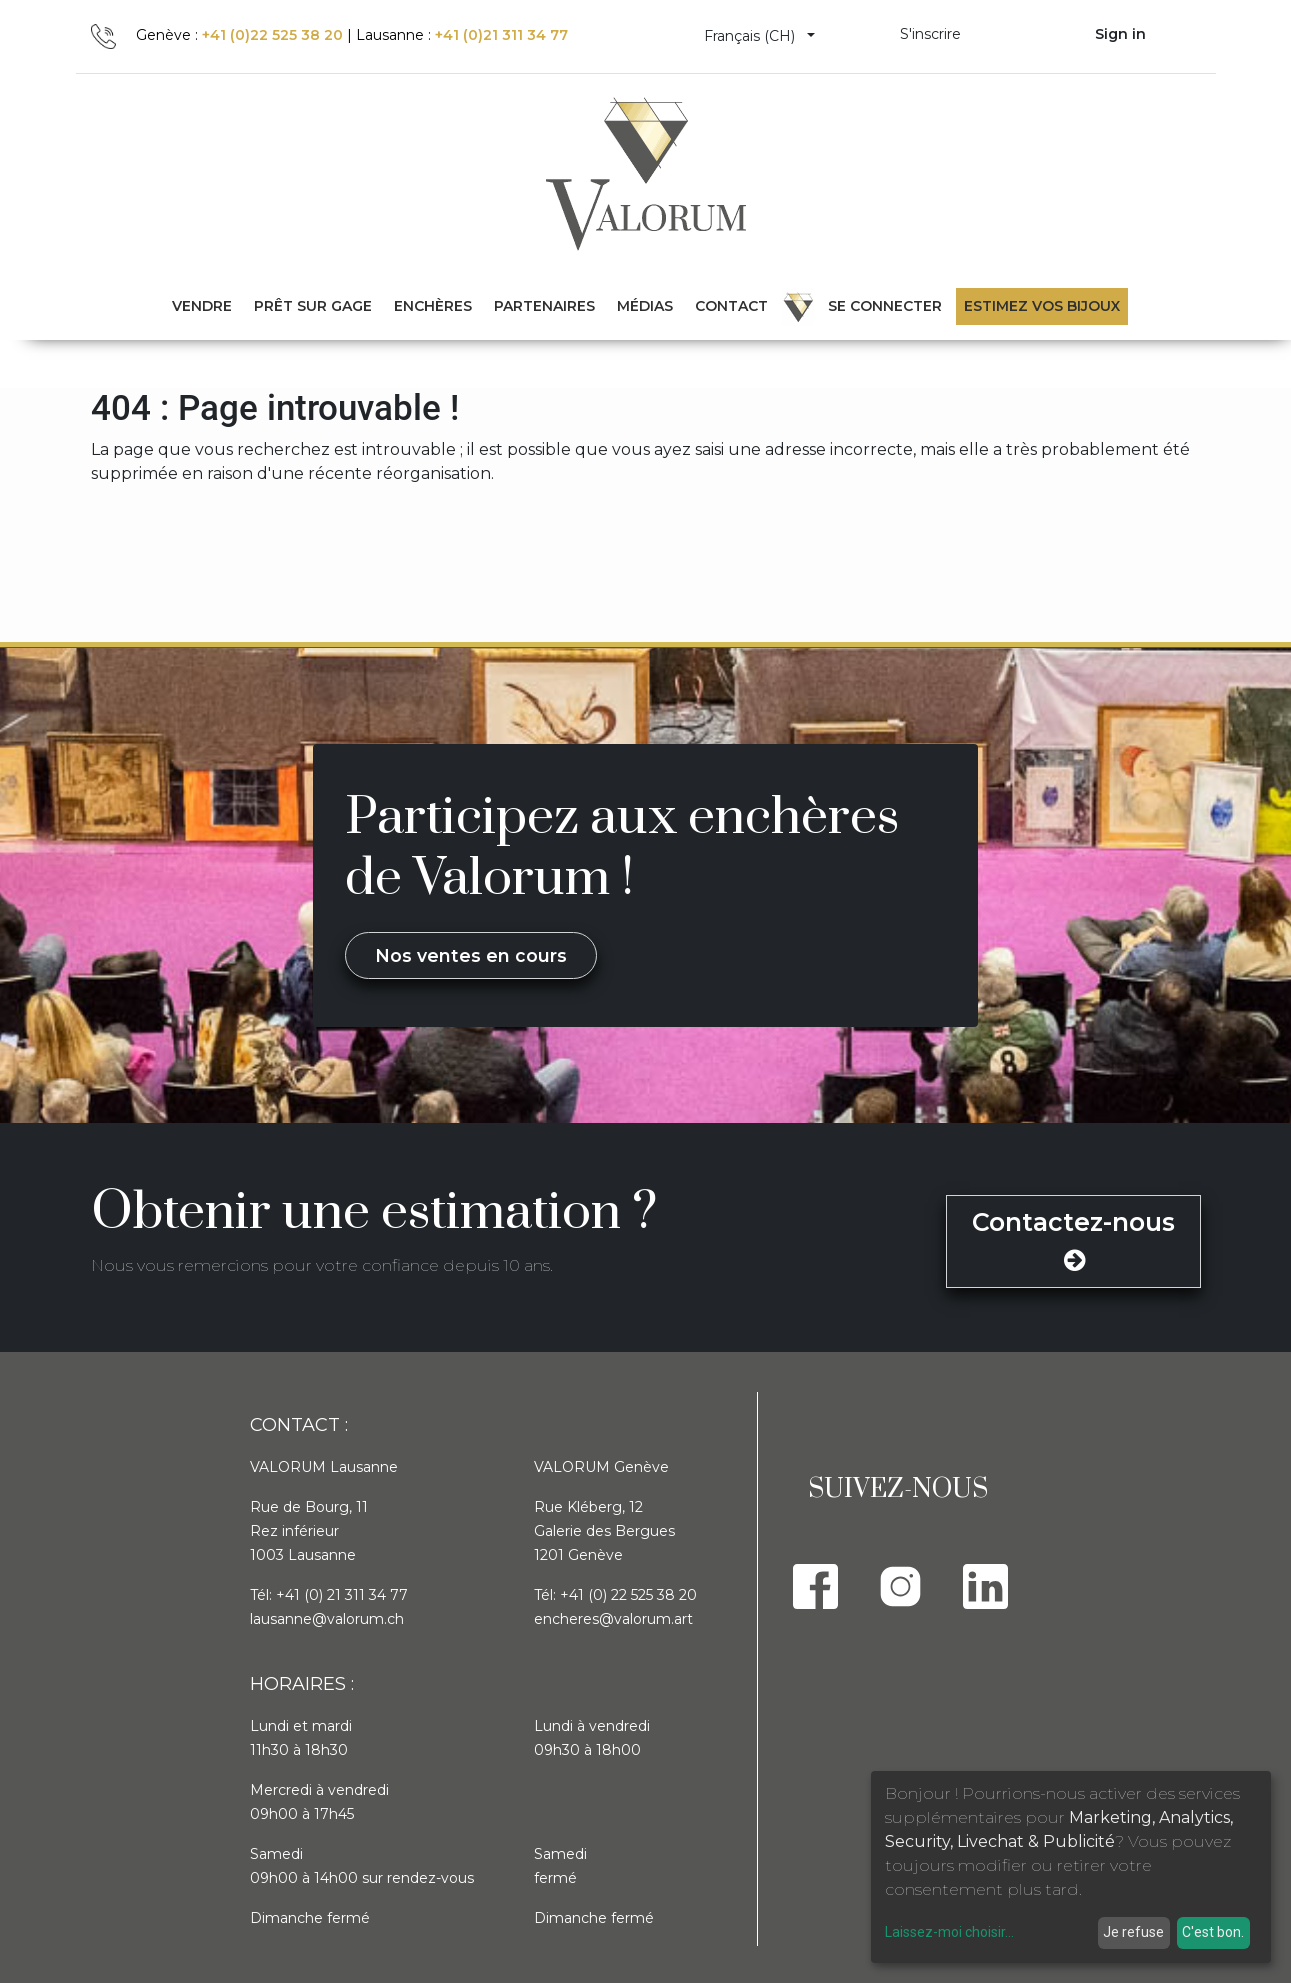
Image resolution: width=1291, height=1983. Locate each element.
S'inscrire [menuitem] (930, 34)
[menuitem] (313, 306)
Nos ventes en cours (471, 955)
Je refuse (1133, 1932)
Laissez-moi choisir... (949, 1932)
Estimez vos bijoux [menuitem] (1042, 306)
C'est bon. (1213, 1932)
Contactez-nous (1073, 1240)
